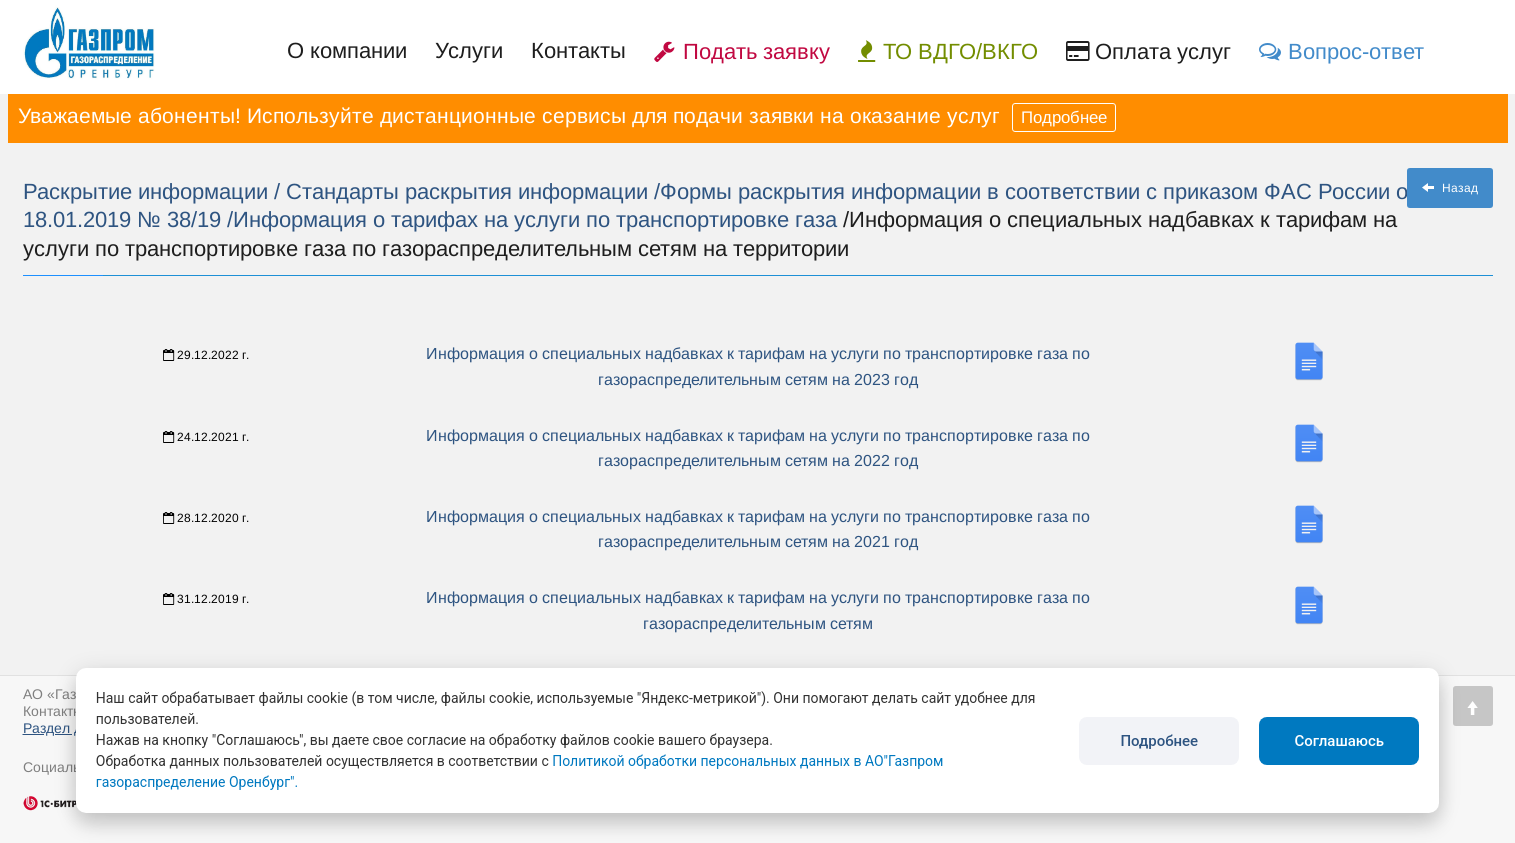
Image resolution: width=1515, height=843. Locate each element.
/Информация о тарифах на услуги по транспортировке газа (532, 219)
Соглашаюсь (1339, 741)
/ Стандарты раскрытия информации (464, 191)
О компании (347, 50)
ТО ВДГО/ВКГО (948, 51)
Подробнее (1064, 117)
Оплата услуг (1148, 51)
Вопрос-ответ (1341, 51)
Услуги (469, 50)
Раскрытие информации (148, 191)
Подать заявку (742, 51)
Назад (1450, 188)
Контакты (578, 50)
